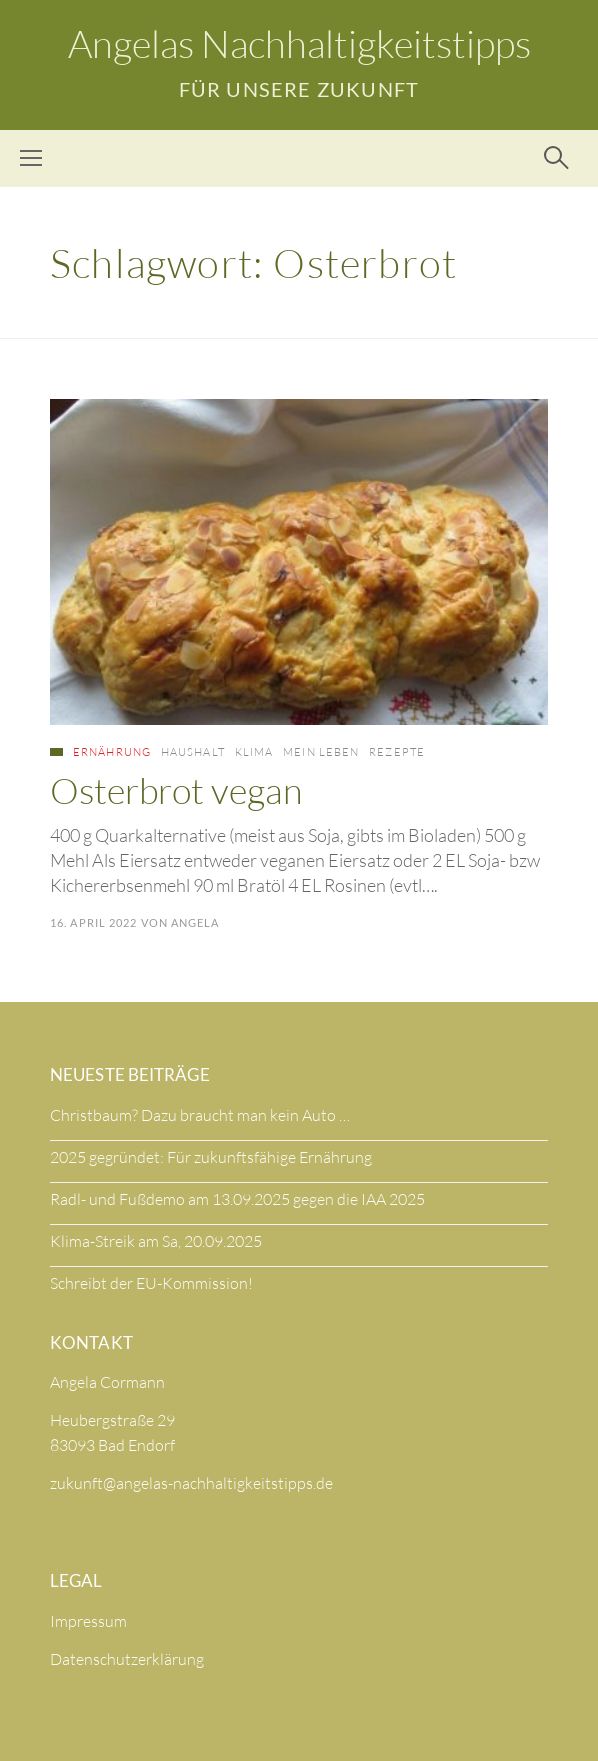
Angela (195, 922)
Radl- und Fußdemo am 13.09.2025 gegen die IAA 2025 (237, 1199)
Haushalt (193, 752)
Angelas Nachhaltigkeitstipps (299, 43)
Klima (254, 752)
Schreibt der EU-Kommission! (151, 1283)
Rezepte (397, 752)
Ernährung (112, 752)
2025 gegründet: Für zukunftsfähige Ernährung (211, 1157)
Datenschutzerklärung (127, 1659)
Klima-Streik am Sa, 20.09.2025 (156, 1241)
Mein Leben (321, 752)
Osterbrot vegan (176, 790)
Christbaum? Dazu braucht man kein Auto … (200, 1115)
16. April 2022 (93, 922)
